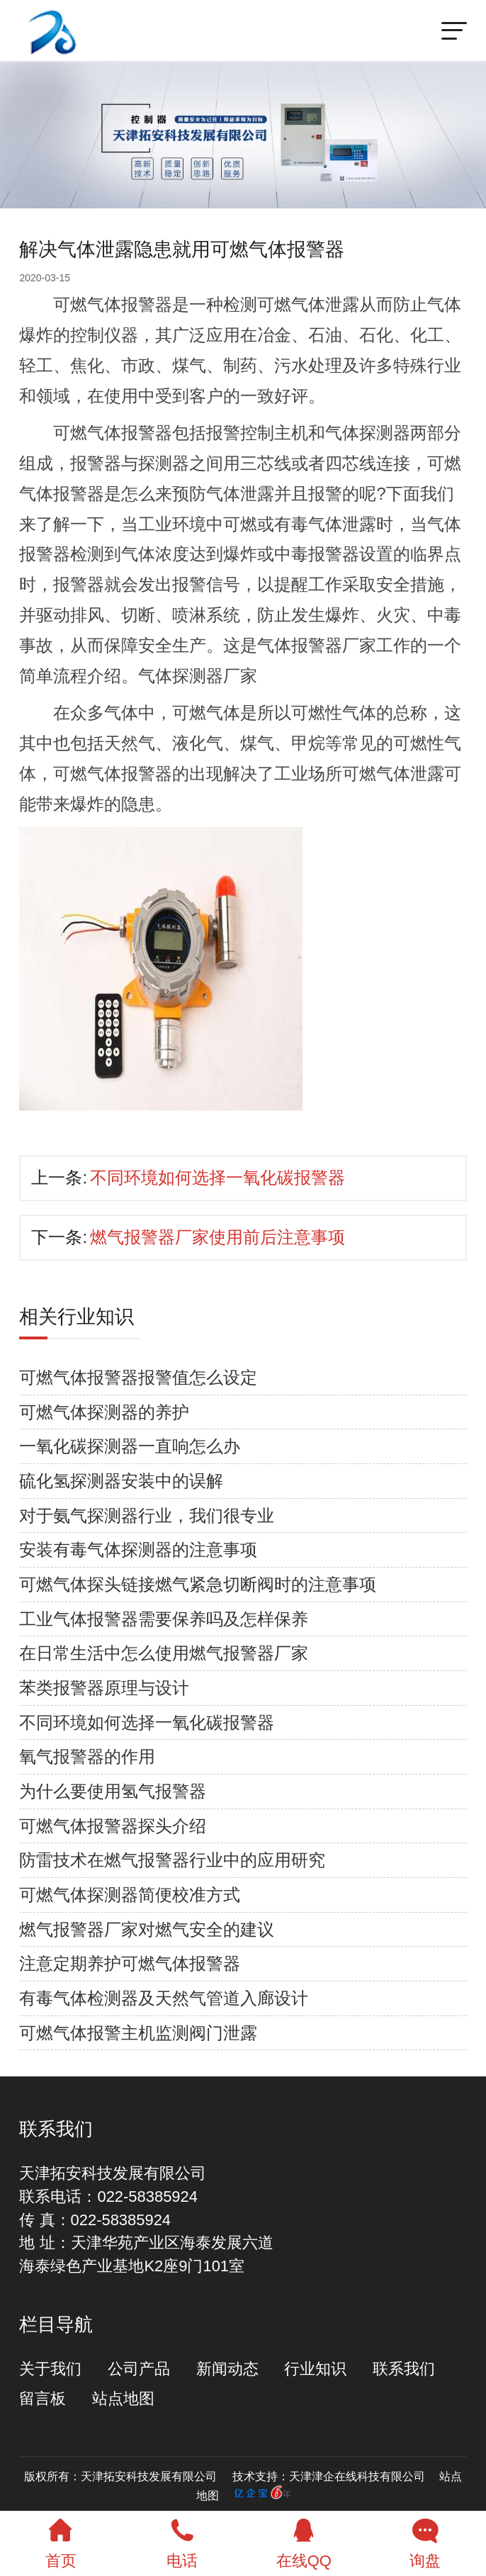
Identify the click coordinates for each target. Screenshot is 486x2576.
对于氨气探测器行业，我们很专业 (146, 1515)
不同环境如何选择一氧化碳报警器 (217, 1177)
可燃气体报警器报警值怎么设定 (138, 1377)
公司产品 (139, 2369)
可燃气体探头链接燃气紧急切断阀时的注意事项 (197, 1584)
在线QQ (304, 2541)
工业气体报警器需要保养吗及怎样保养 (163, 1619)
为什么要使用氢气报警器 (112, 1791)
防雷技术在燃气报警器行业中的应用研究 (172, 1859)
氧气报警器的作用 (87, 1756)
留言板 (42, 2398)
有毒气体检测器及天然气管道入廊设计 (163, 1998)
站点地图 (123, 2398)
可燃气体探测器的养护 (104, 1412)
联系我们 (404, 2369)
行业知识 (315, 2369)
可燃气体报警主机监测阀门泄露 (138, 2032)
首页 (61, 2541)
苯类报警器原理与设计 (104, 1687)
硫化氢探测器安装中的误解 (121, 1480)
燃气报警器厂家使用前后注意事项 (217, 1237)
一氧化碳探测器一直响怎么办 (129, 1446)
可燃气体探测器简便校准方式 (129, 1894)
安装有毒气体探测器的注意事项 (138, 1549)
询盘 (426, 2541)
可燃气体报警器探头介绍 (112, 1825)
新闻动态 (227, 2369)
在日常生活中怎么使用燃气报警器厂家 (163, 1653)
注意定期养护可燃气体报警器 (129, 1963)
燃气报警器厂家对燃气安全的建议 (146, 1929)
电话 (183, 2541)
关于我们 (50, 2369)
